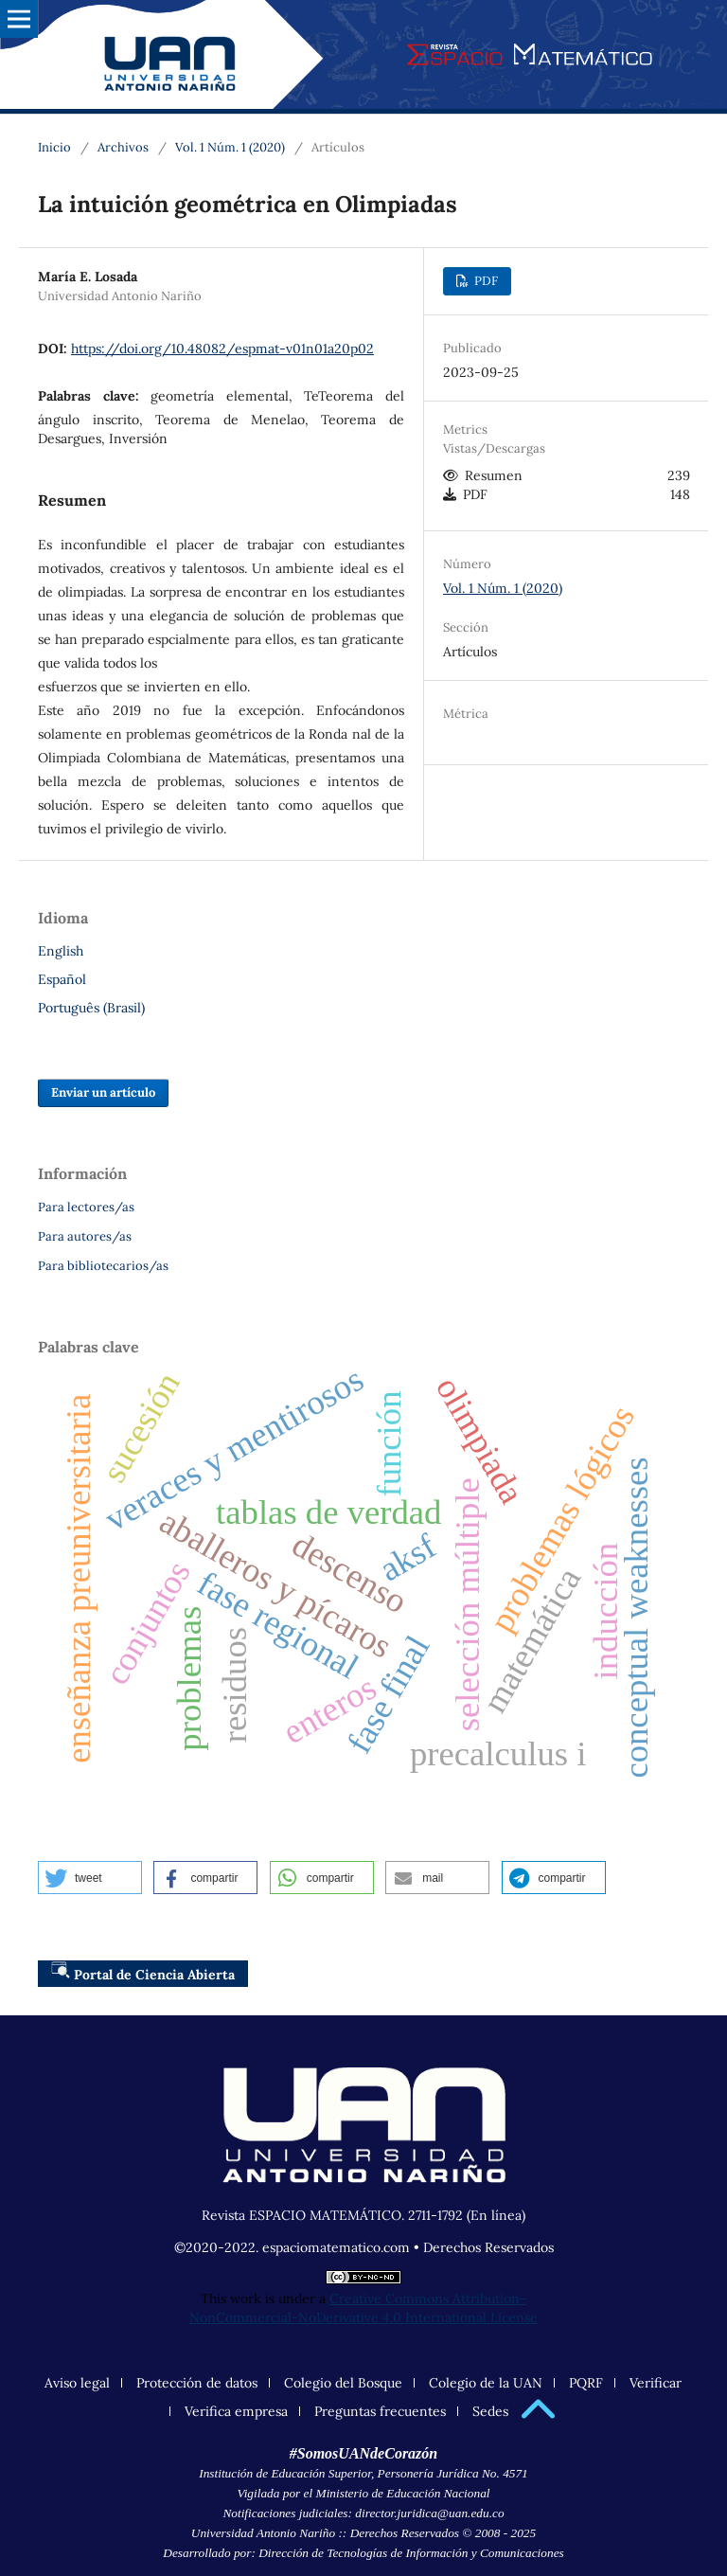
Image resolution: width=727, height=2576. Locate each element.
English (60, 950)
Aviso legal (77, 2382)
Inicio (54, 147)
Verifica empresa (236, 2411)
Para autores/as (85, 1236)
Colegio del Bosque (343, 2382)
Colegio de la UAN (485, 2382)
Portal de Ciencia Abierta (143, 1971)
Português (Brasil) (91, 1007)
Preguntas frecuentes (380, 2411)
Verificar (655, 2382)
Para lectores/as (86, 1207)
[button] (90, 1877)
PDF (484, 281)
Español (62, 979)
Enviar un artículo (103, 1092)
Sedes (490, 2411)
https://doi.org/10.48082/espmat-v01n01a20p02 (222, 348)
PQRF (586, 2382)
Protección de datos (196, 2382)
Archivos (123, 147)
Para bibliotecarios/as (103, 1266)
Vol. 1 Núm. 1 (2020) (230, 147)
